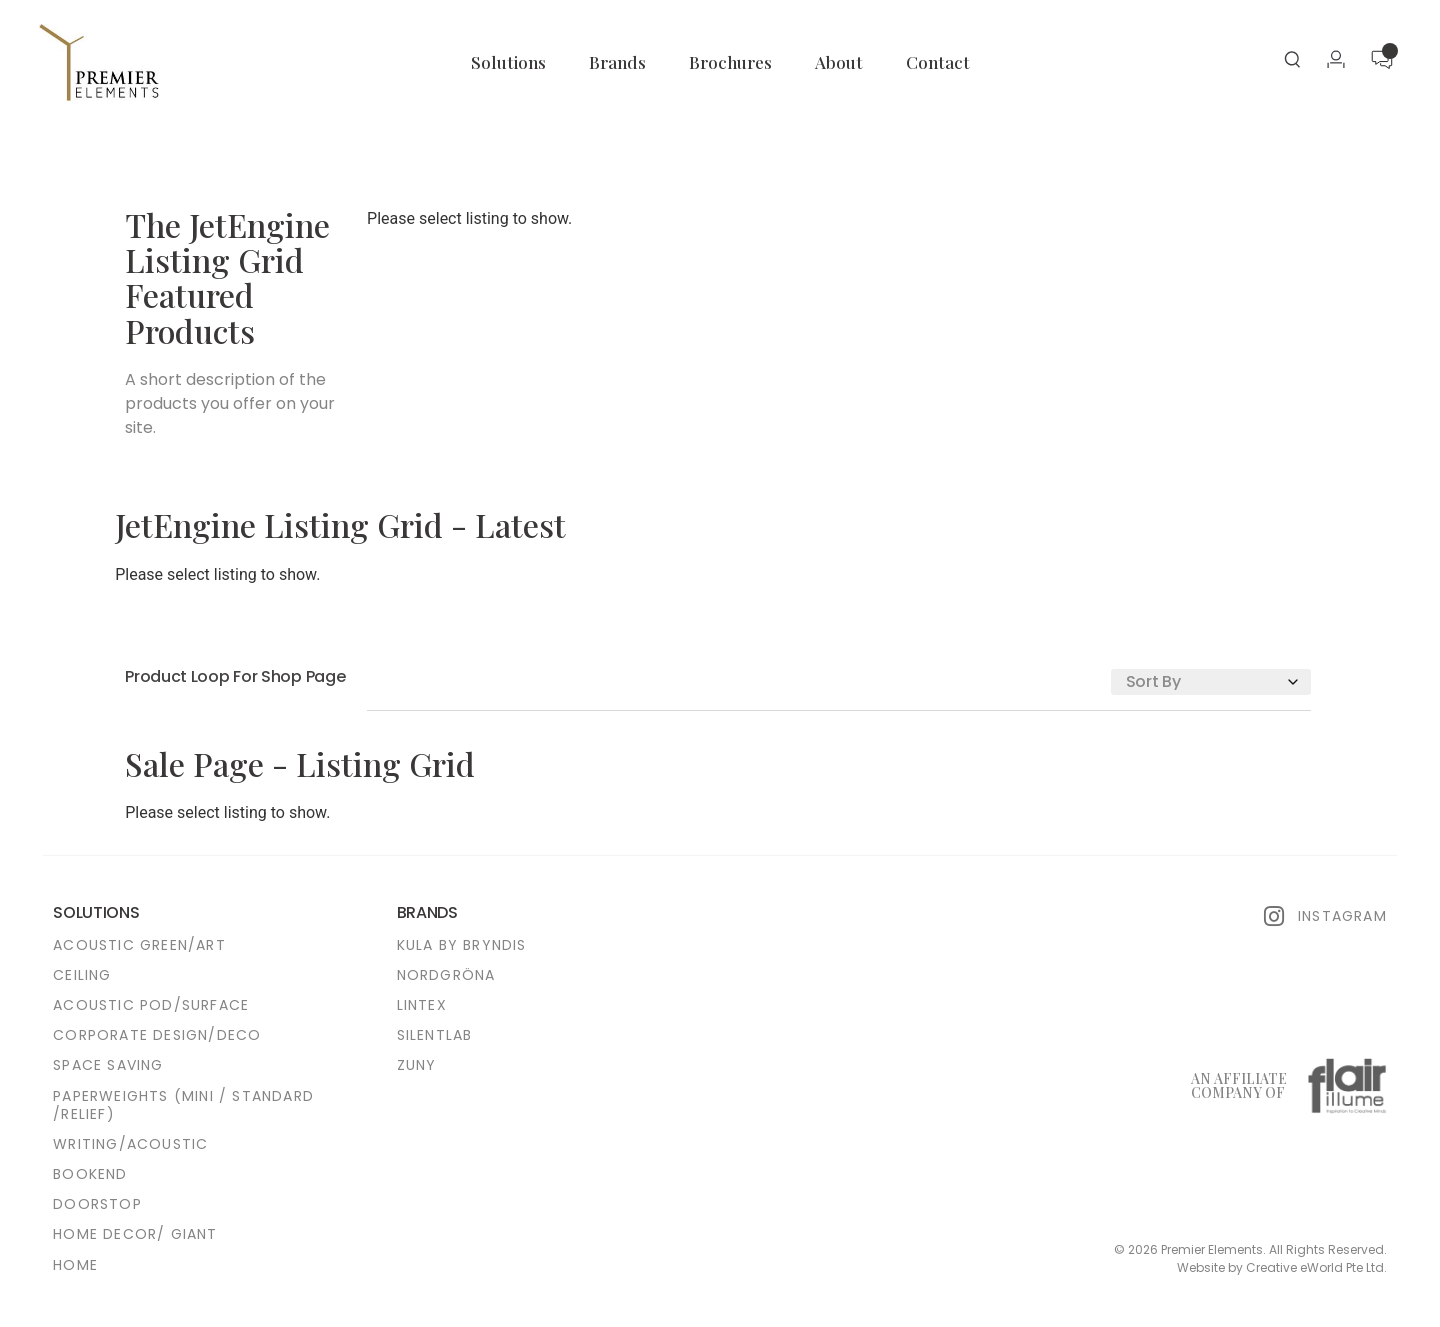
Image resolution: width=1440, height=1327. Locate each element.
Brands (617, 62)
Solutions (508, 62)
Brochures (730, 62)
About (839, 62)
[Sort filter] (1211, 682)
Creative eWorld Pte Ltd (1315, 1267)
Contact (938, 62)
